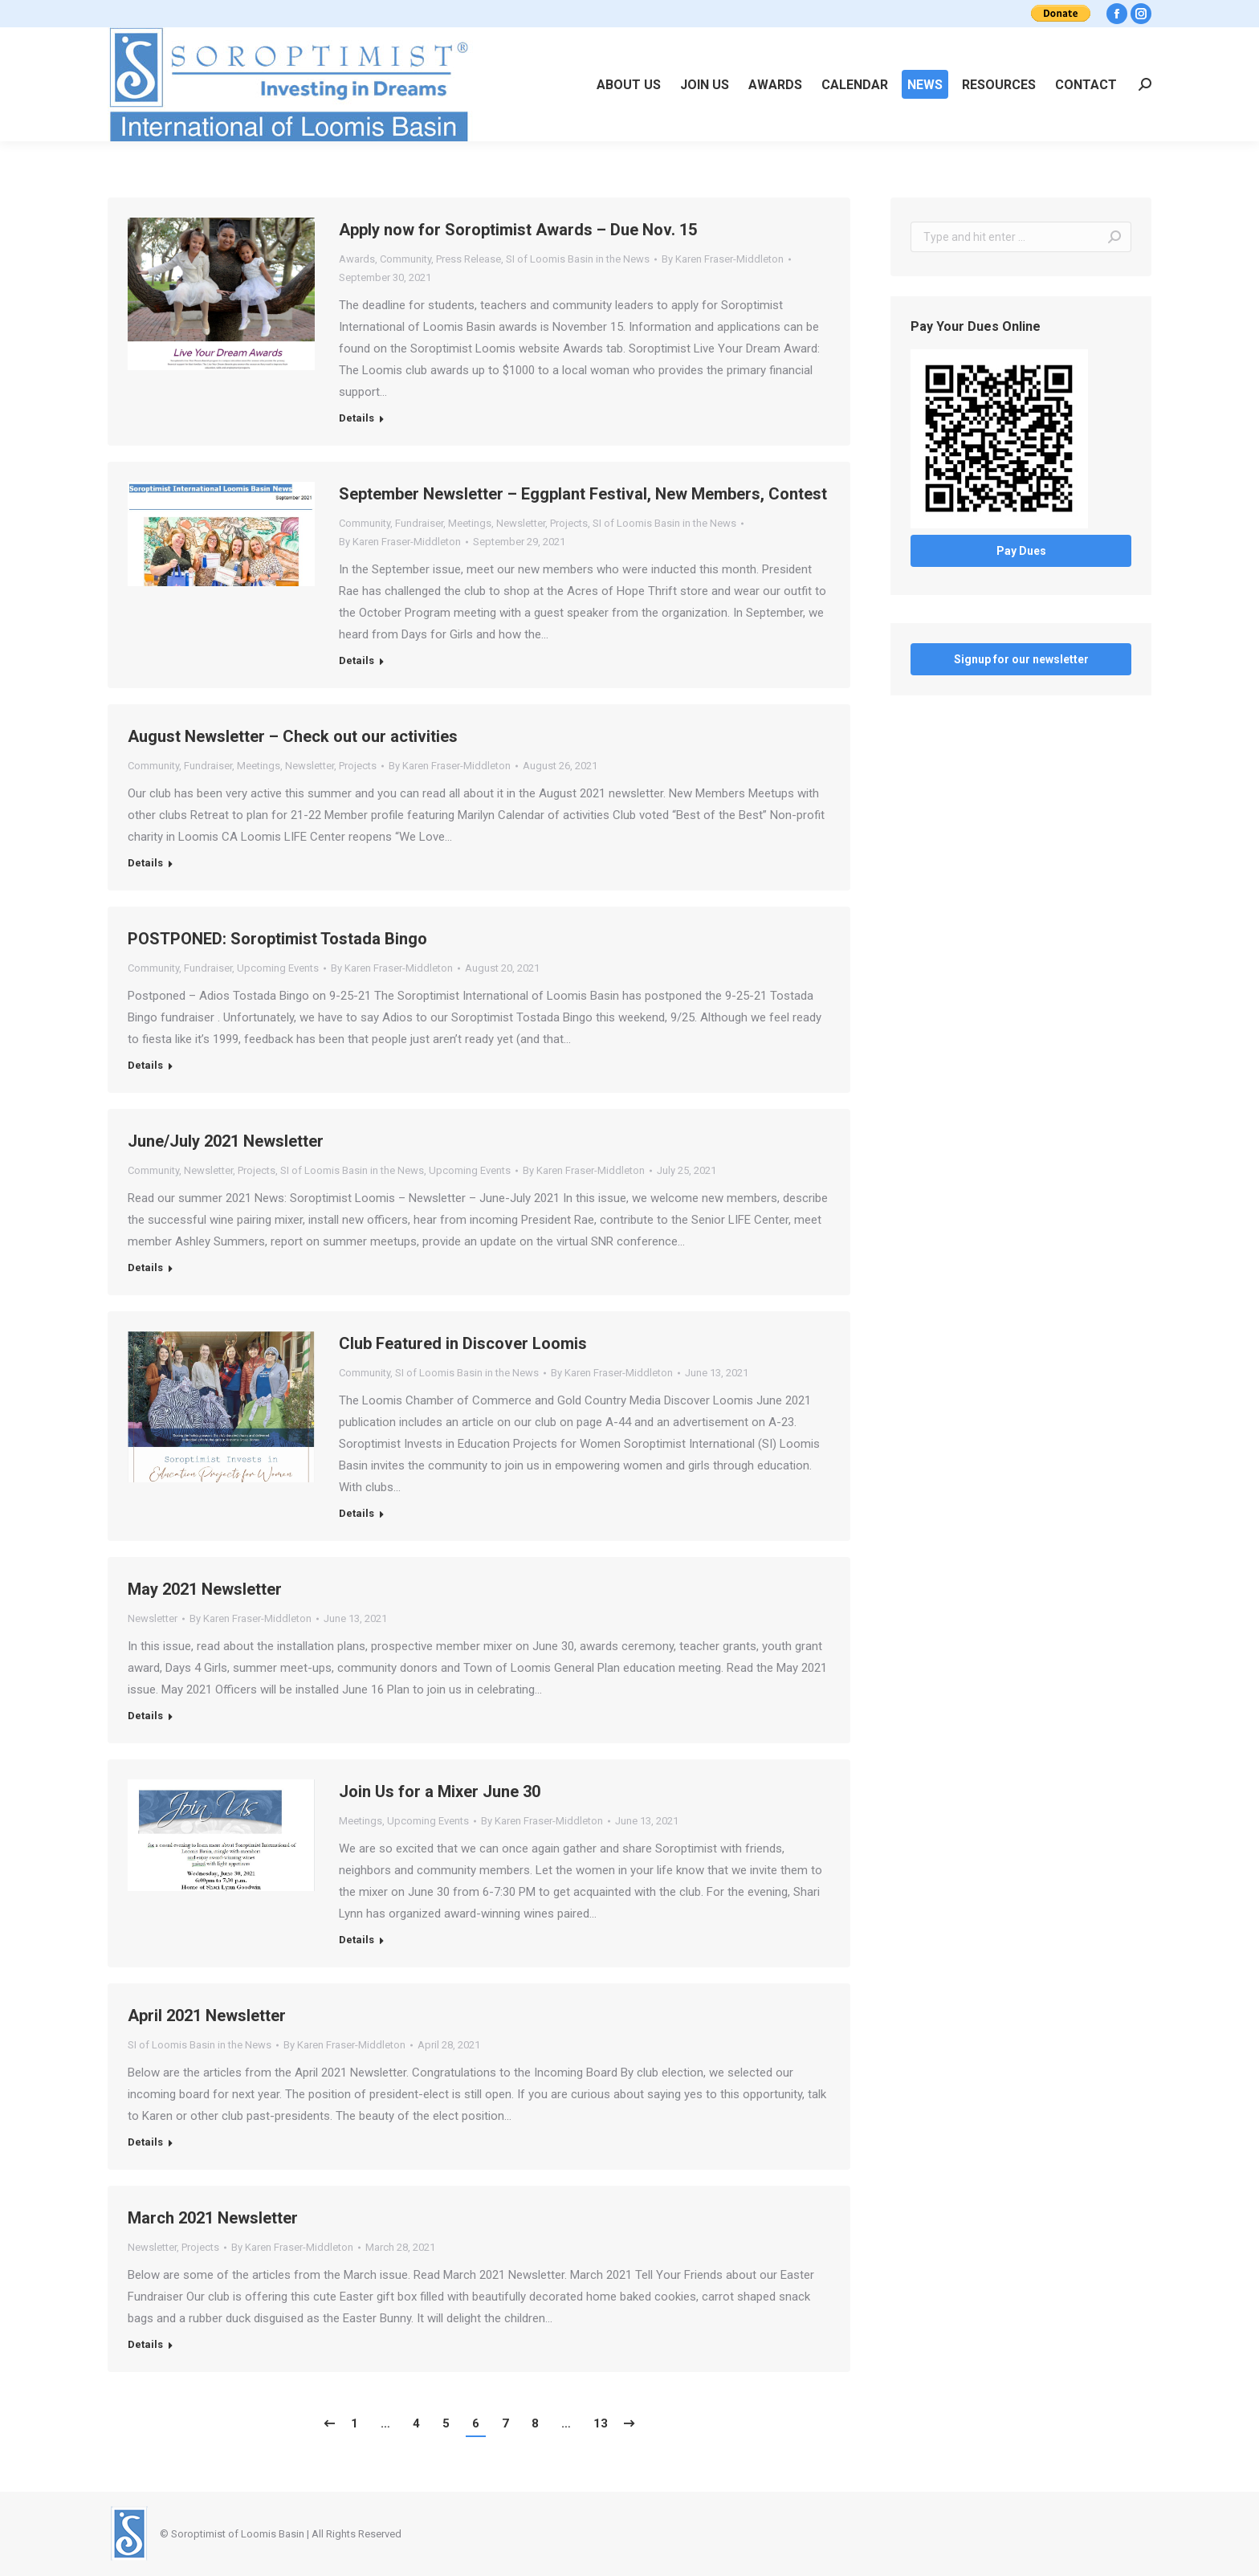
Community (405, 259)
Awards (357, 259)
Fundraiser (419, 523)
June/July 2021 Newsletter (226, 1141)
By (723, 259)
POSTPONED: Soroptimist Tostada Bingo (277, 938)
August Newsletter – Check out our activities (293, 736)
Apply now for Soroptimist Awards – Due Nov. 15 (518, 229)
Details (356, 418)
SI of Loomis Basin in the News (578, 259)
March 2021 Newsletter (213, 2218)
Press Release (468, 259)
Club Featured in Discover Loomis (463, 1343)
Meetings (469, 523)
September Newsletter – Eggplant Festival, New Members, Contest (583, 493)
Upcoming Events (278, 968)
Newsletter (520, 523)
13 (600, 2423)
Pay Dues (1021, 550)
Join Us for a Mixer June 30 (439, 1791)
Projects (569, 523)
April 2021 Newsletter (207, 2015)
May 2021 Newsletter (205, 1589)
